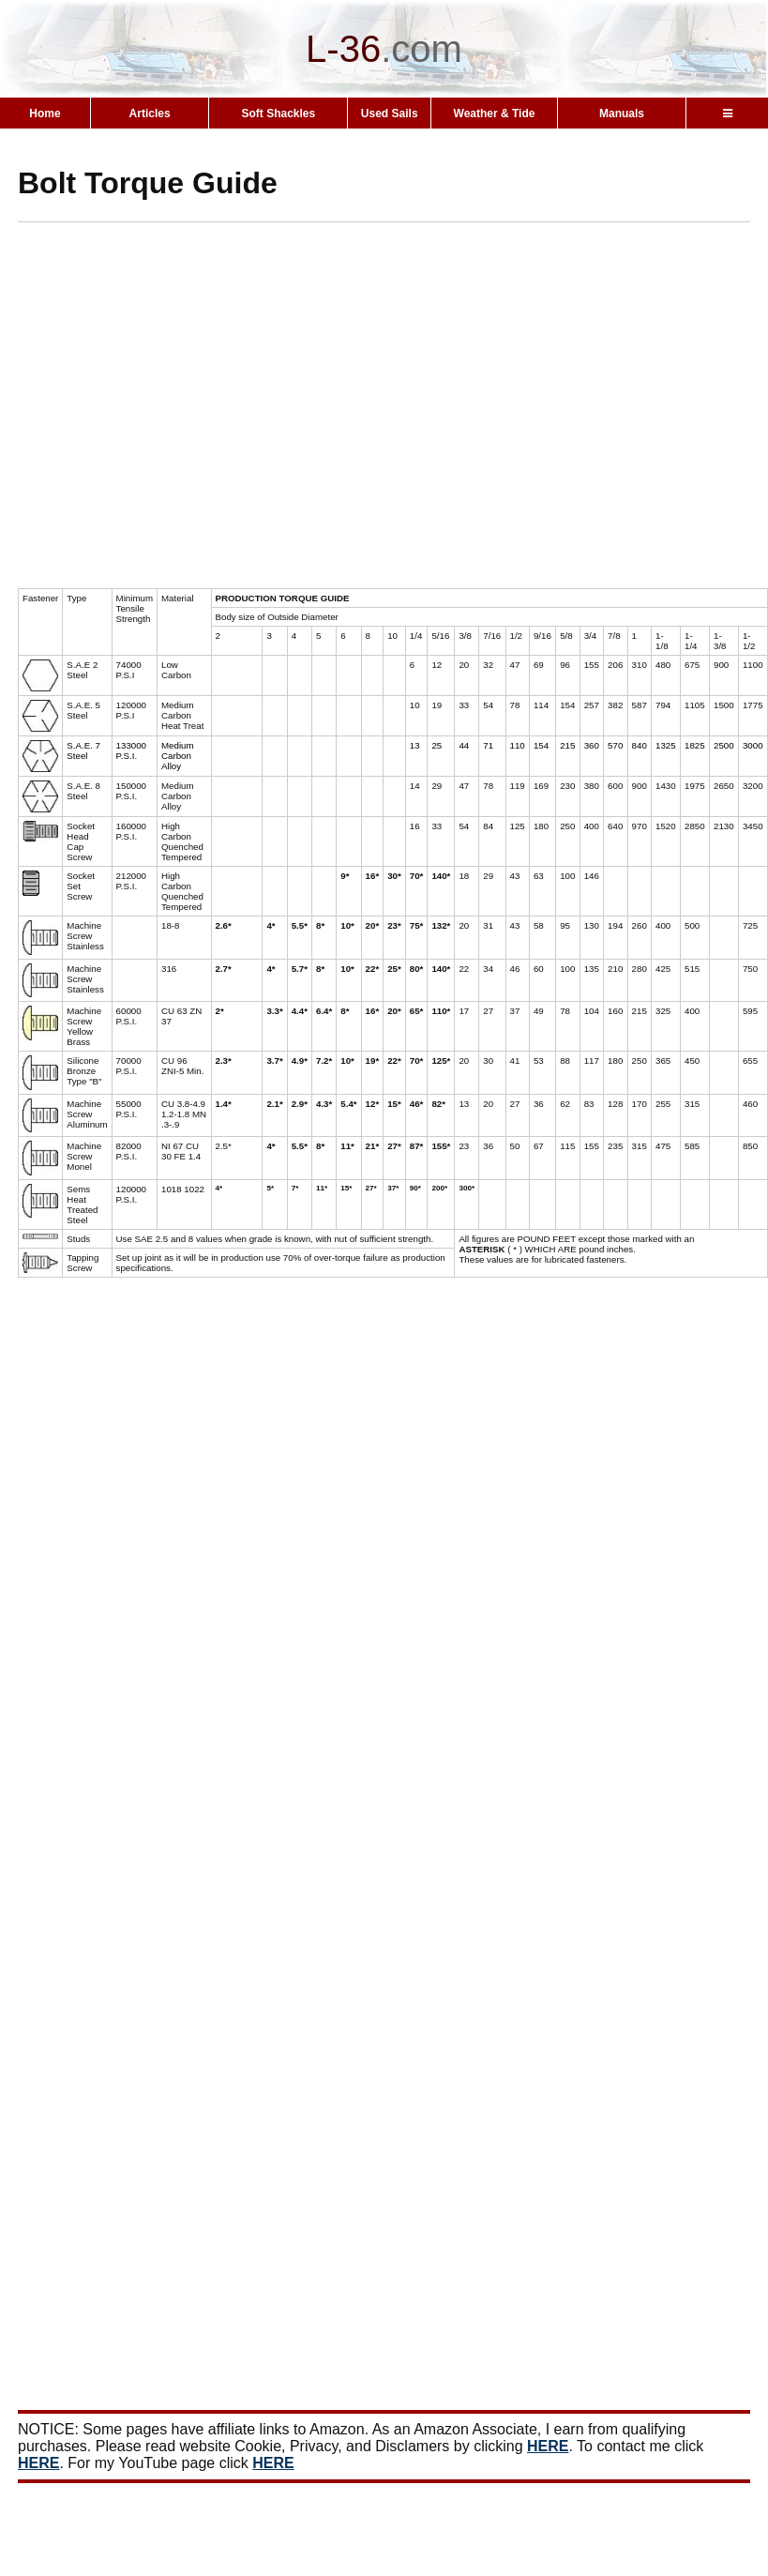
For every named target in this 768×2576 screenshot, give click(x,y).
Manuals (621, 113)
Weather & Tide (494, 113)
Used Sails (389, 113)
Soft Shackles (278, 113)
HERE (547, 2446)
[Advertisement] (176, 412)
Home (44, 113)
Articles (150, 113)
